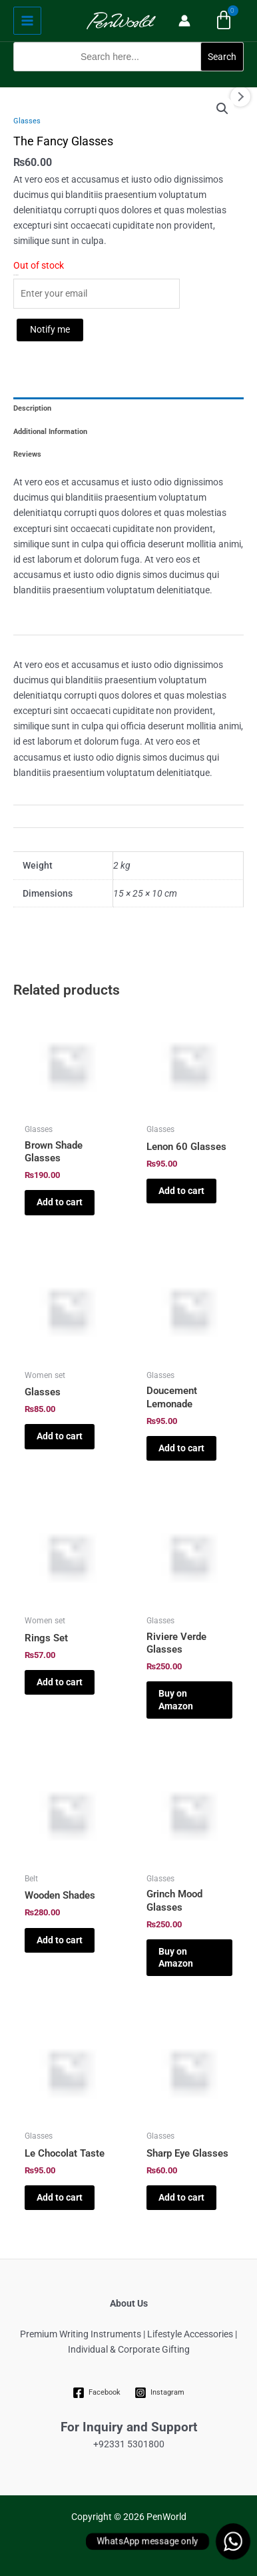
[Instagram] (160, 2393)
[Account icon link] (184, 21)
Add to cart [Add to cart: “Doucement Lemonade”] (181, 1448)
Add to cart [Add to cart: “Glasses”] (60, 1436)
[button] (128, 79)
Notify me (50, 329)
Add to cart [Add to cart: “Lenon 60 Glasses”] (181, 1190)
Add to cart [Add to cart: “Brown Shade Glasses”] (60, 1202)
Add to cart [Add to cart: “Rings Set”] (60, 1682)
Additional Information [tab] (50, 431)
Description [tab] (32, 408)
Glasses (27, 121)
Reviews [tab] (27, 454)
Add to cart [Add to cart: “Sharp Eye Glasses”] (181, 2197)
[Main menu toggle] (27, 21)
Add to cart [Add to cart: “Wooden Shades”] (60, 1940)
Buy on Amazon (175, 1699)
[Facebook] (97, 2393)
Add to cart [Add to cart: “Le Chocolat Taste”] (60, 2197)
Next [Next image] (240, 97)
